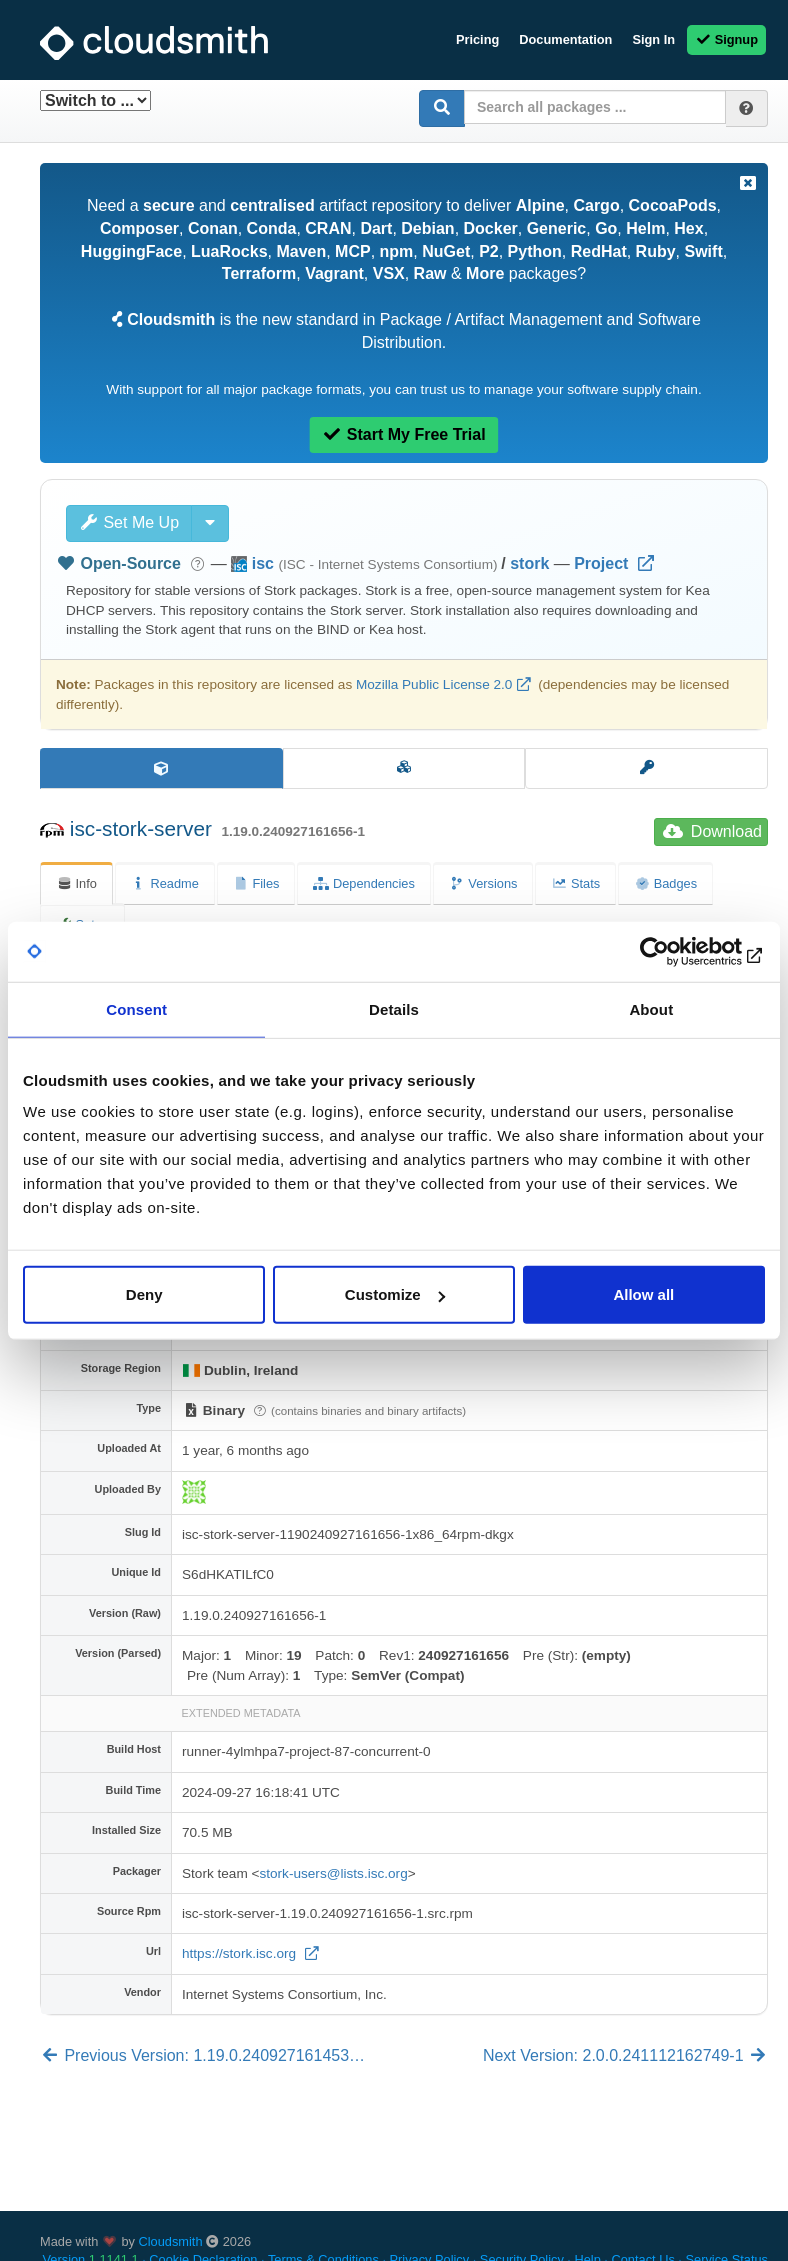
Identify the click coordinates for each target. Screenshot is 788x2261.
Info (76, 883)
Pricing (477, 39)
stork (529, 563)
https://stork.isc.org (241, 1953)
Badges (665, 883)
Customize (395, 1294)
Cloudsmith (171, 2241)
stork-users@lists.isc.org (333, 1873)
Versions (483, 883)
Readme (165, 883)
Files (256, 883)
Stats (575, 883)
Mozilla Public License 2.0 (434, 684)
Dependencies (363, 883)
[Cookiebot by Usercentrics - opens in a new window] (677, 951)
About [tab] (651, 1008)
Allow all (643, 1294)
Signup (726, 39)
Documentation (565, 39)
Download (712, 831)
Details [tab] (394, 1008)
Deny (144, 1294)
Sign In (653, 39)
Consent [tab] (136, 1008)
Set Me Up (129, 522)
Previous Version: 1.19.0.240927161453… (202, 2055)
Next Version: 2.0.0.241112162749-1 (625, 2055)
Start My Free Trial (403, 434)
